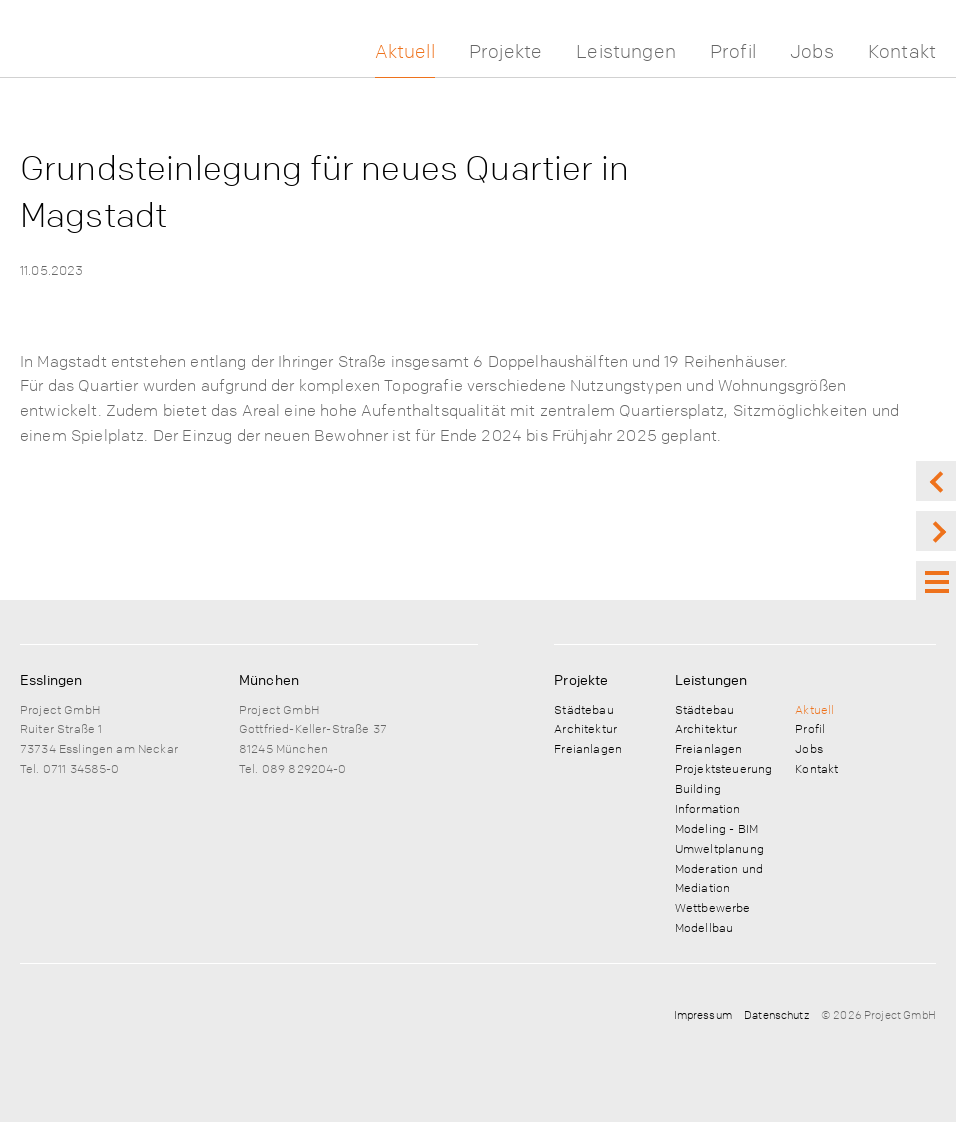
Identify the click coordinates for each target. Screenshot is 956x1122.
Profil (733, 51)
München (269, 679)
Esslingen (51, 679)
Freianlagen (588, 748)
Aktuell (405, 51)
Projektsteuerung (723, 768)
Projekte (505, 51)
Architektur (585, 728)
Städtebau (583, 709)
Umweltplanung (719, 848)
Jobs (812, 51)
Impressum (703, 1014)
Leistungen (626, 51)
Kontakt (902, 51)
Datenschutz (776, 1014)
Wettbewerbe (713, 907)
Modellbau (704, 927)
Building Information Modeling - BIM (716, 808)
